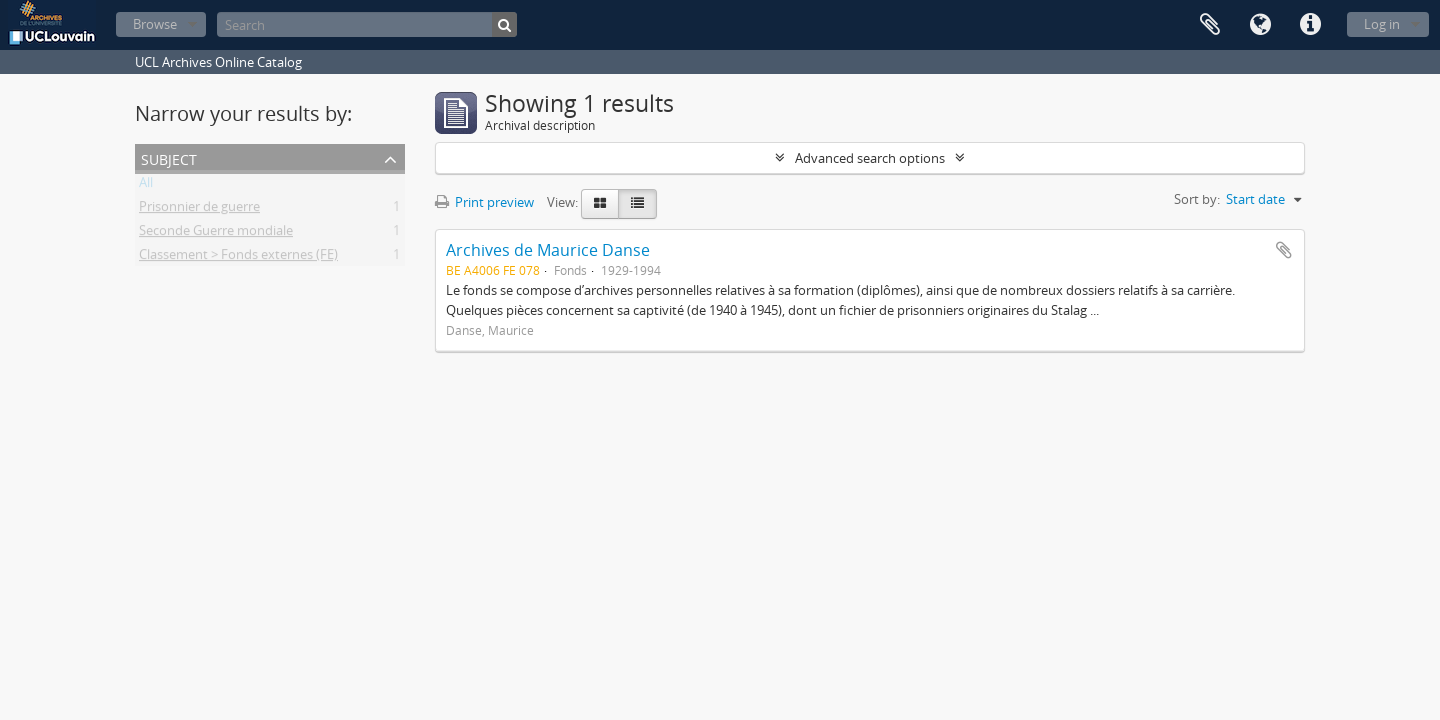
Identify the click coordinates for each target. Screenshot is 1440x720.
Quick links (1310, 25)
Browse (155, 24)
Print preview (484, 202)
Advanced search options (870, 158)
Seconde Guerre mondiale (216, 234)
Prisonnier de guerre (199, 210)
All (146, 186)
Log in (1382, 24)
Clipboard (1210, 25)
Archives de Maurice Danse (548, 250)
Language (1260, 25)
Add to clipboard (1284, 250)
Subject (169, 157)
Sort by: (1197, 199)
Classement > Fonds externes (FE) (238, 258)
